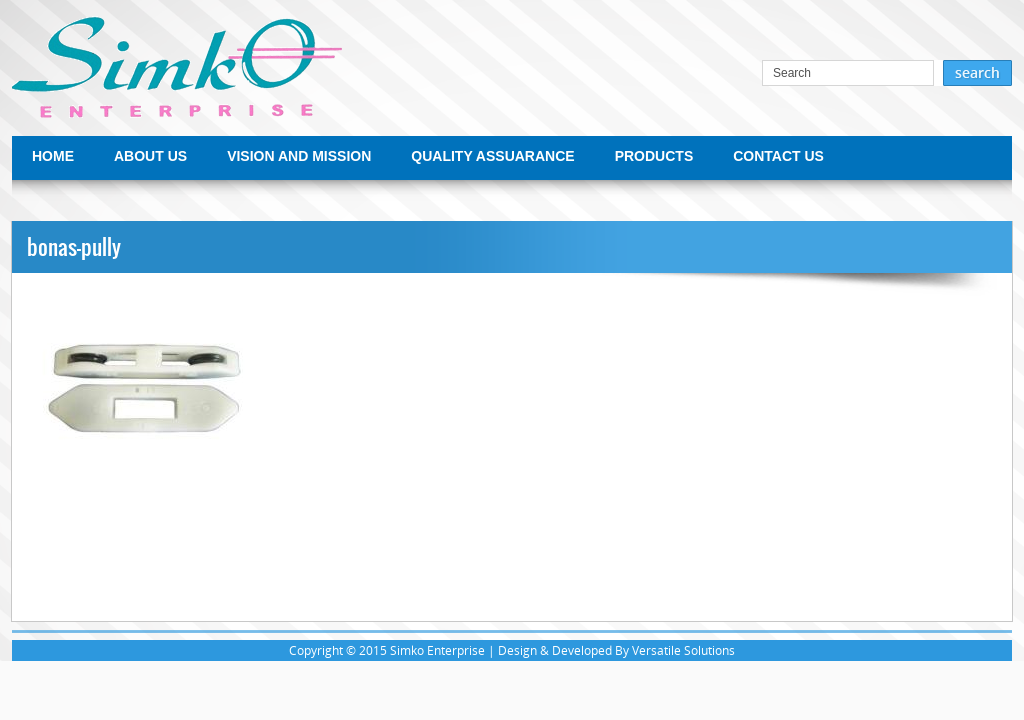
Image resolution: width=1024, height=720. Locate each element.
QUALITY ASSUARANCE (492, 156)
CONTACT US (778, 156)
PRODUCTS (654, 156)
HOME (53, 156)
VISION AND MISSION (299, 156)
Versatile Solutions (683, 650)
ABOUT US (150, 156)
